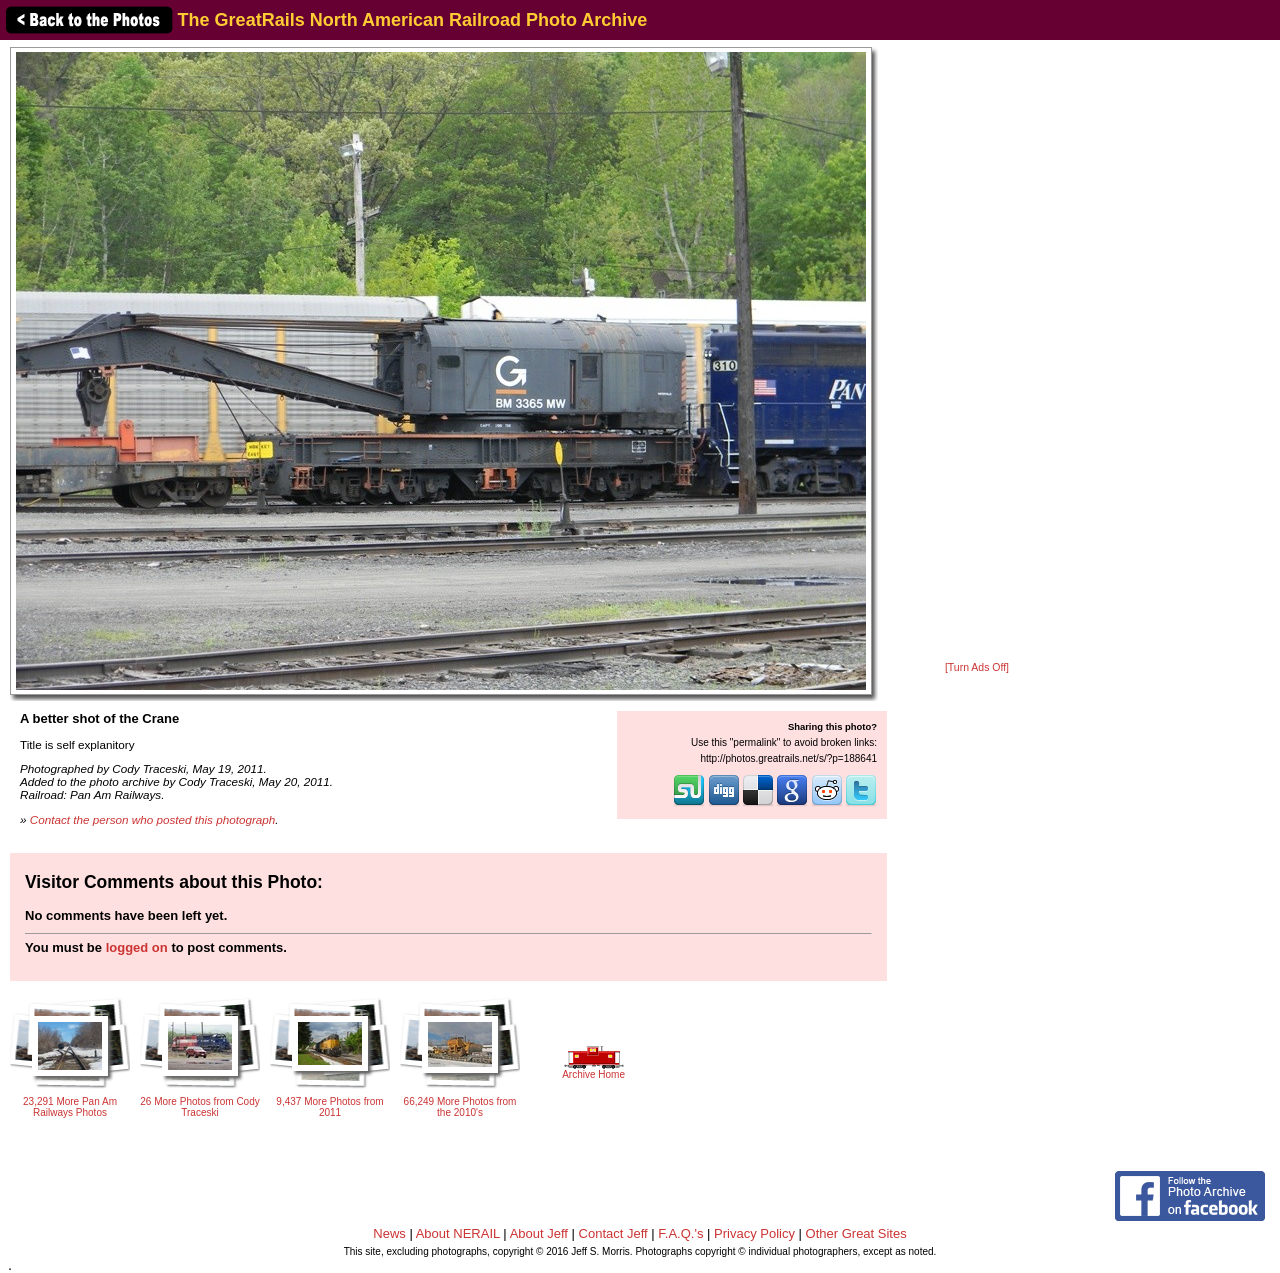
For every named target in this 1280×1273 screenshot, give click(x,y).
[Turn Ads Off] (977, 667)
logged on (137, 947)
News (389, 1233)
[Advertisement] (977, 352)
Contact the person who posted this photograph (153, 819)
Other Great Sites (856, 1233)
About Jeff (539, 1233)
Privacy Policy (754, 1233)
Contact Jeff (613, 1233)
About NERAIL (458, 1233)
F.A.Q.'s (680, 1233)
